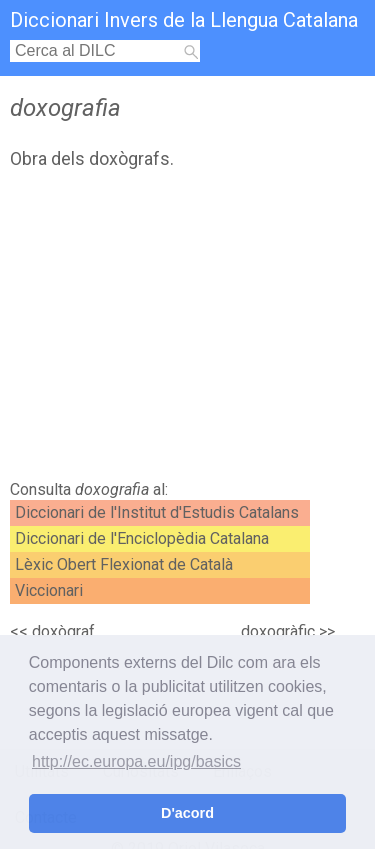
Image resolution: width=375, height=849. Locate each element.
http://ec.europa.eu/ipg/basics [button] (136, 761)
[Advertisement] (187, 330)
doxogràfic (278, 631)
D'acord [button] (187, 813)
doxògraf (63, 631)
